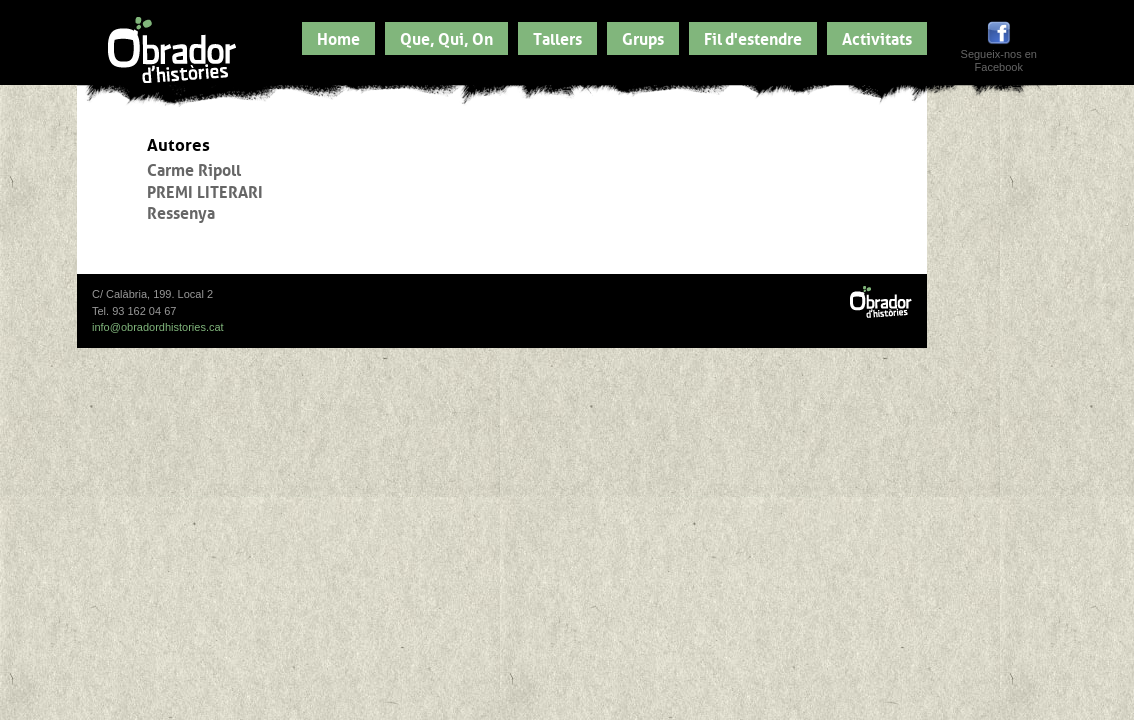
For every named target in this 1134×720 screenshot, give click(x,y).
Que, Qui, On (446, 37)
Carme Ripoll (194, 168)
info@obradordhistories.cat (158, 327)
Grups (643, 37)
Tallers (557, 37)
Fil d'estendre (753, 37)
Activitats (877, 37)
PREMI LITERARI (205, 190)
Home (338, 37)
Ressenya (181, 211)
